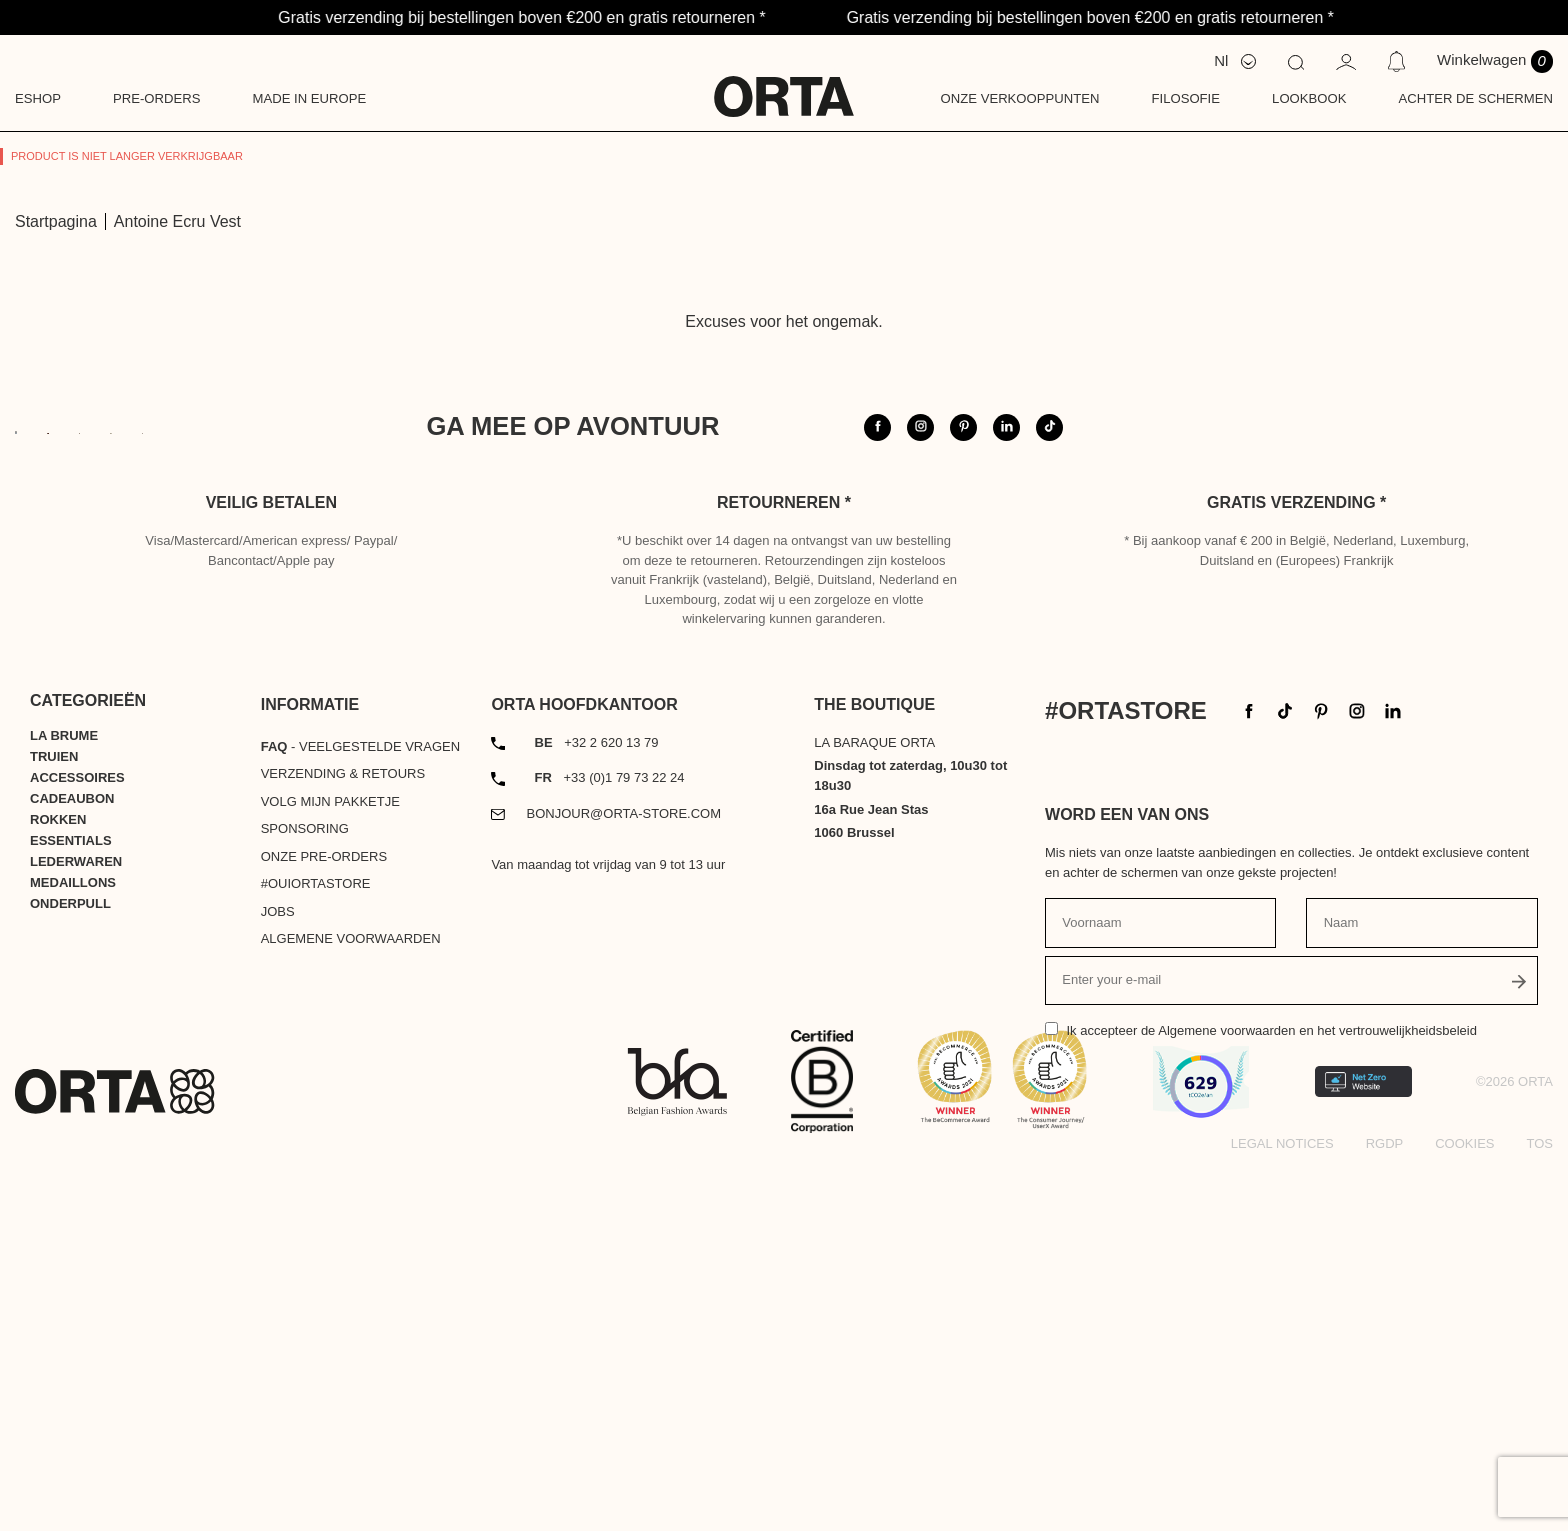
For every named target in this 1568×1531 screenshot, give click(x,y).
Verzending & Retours (343, 1139)
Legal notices (1282, 1508)
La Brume (64, 1100)
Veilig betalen (271, 868)
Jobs (278, 1276)
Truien (54, 1121)
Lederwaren (76, 1226)
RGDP (1385, 1508)
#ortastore (1380, 470)
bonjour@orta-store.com (624, 1178)
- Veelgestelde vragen (360, 1111)
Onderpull (70, 1268)
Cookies (1464, 1508)
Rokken (58, 1184)
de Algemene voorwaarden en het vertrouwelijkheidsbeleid (1309, 1396)
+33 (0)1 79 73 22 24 (610, 1143)
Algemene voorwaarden (351, 1304)
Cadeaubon (72, 1163)
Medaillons (73, 1247)
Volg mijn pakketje (330, 1166)
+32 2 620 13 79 (597, 1107)
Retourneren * (784, 868)
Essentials (71, 1205)
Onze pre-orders (324, 1221)
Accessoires (77, 1142)
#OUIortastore (316, 1249)
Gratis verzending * (1296, 868)
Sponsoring (305, 1194)
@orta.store (1230, 470)
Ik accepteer (1271, 1396)
